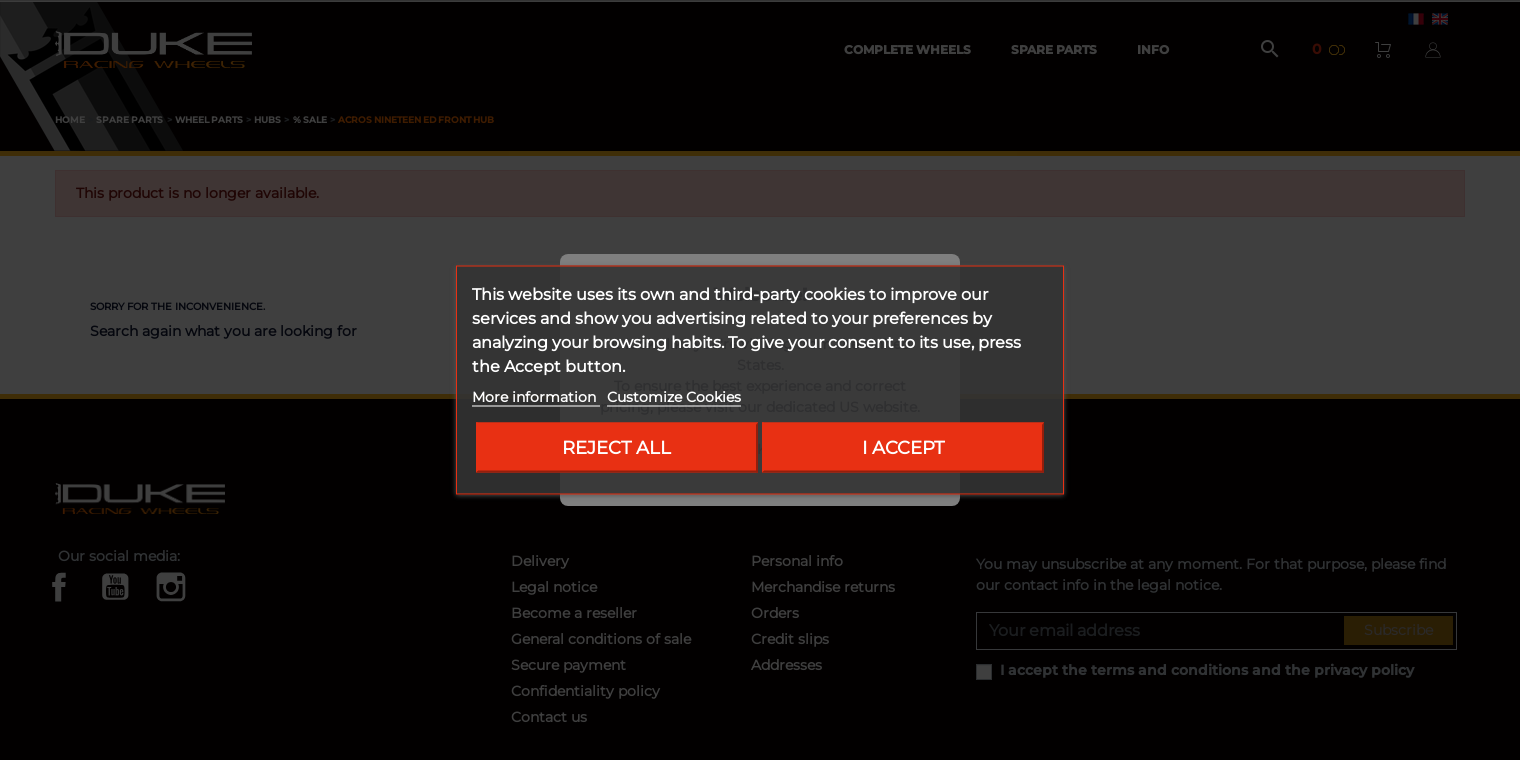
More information (536, 397)
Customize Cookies (674, 397)
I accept (903, 447)
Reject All (616, 447)
